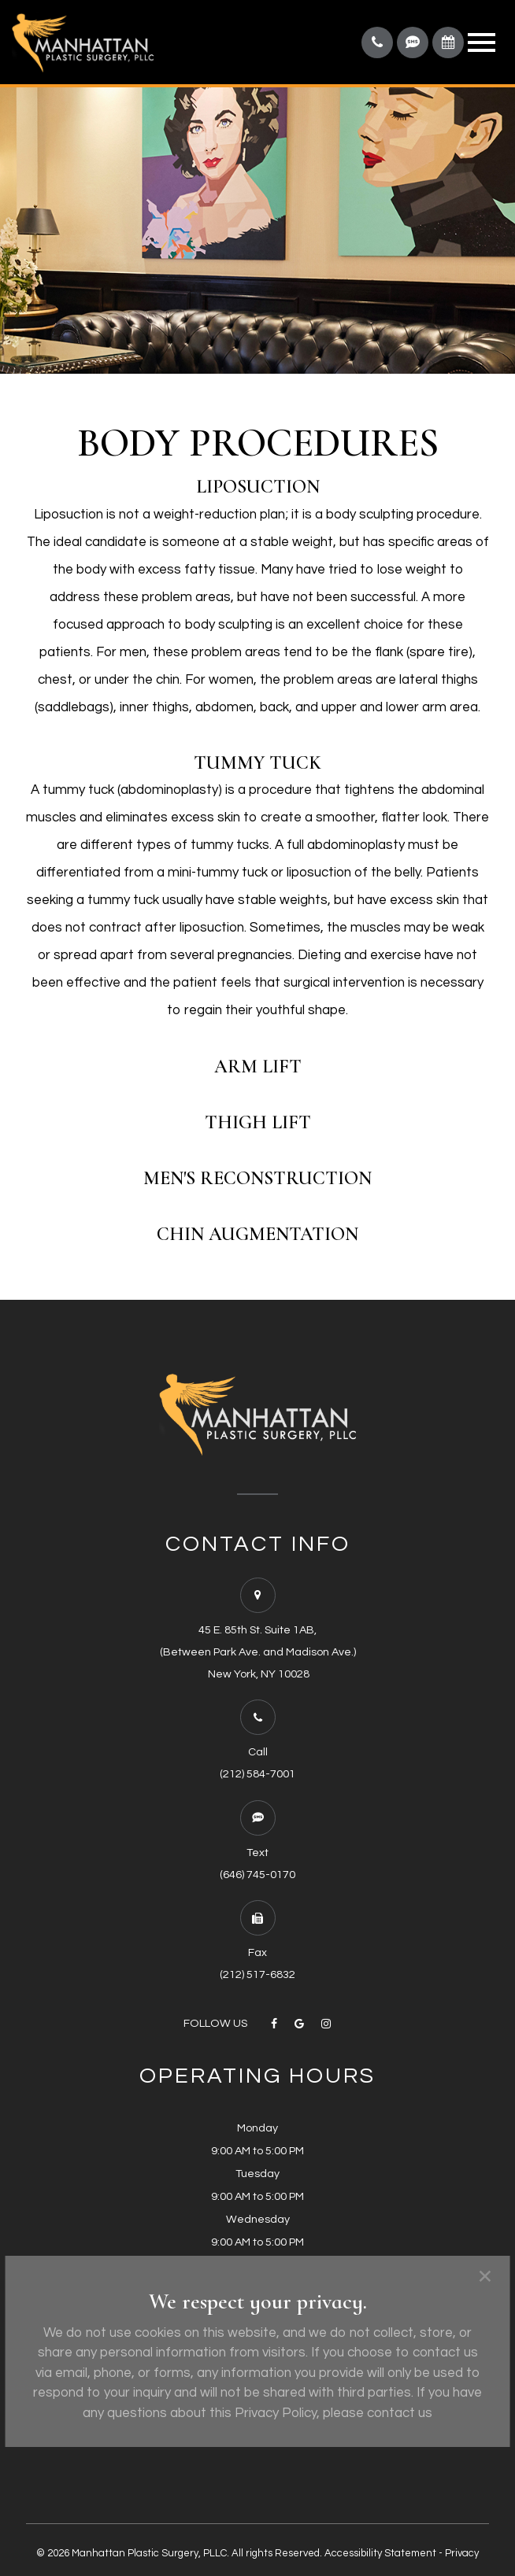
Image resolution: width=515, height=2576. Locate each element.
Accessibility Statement (380, 2553)
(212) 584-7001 (257, 1774)
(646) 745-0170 (257, 1874)
